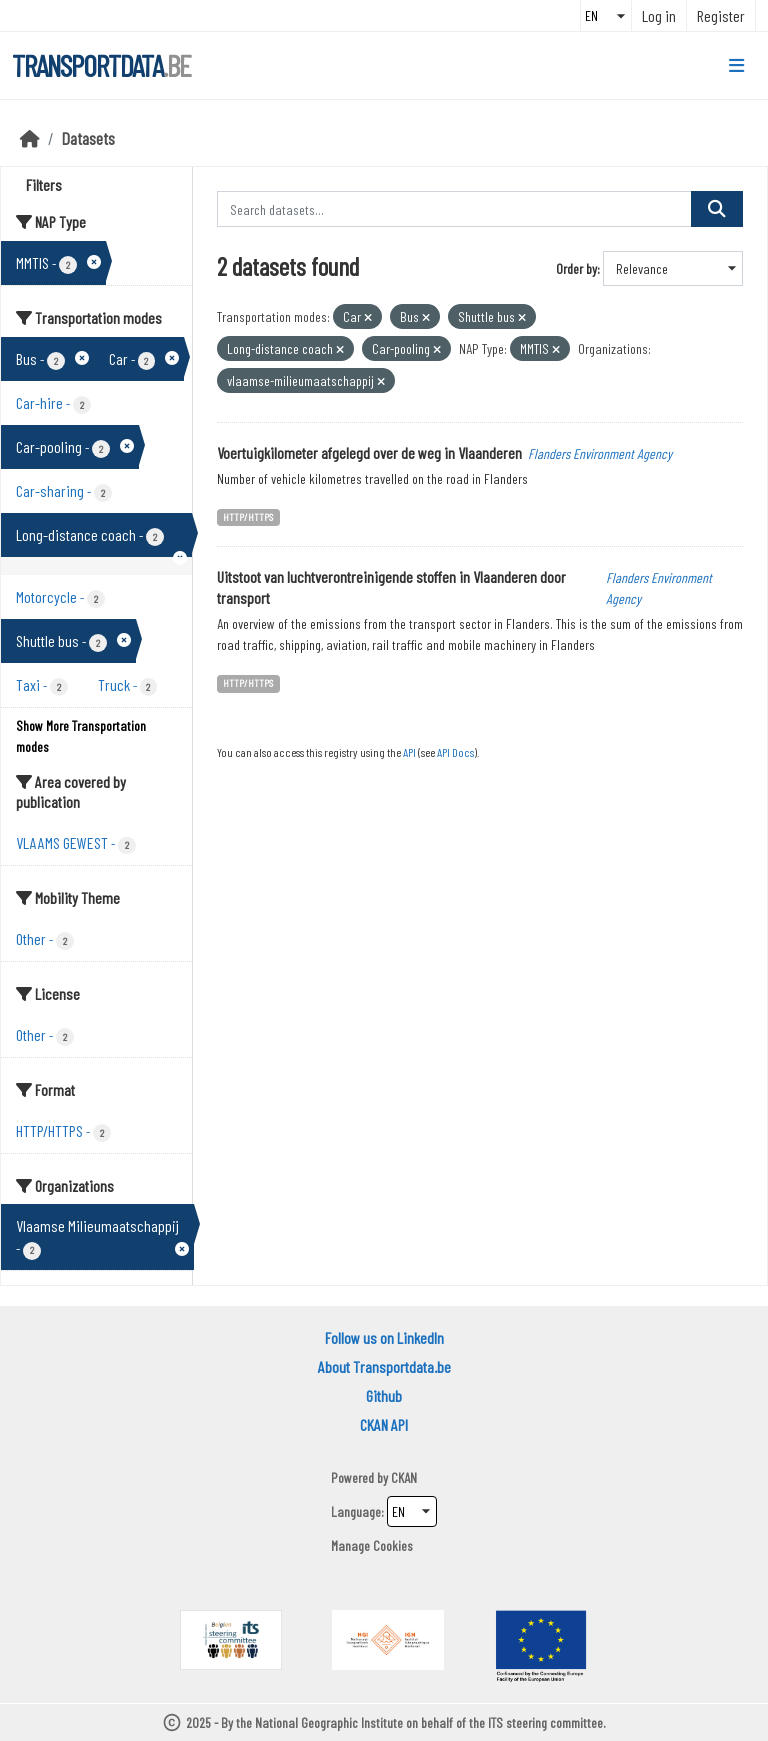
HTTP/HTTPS (248, 516)
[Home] (30, 138)
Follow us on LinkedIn (384, 1337)
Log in (659, 15)
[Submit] (717, 209)
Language (356, 1511)
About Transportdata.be (384, 1366)
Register (721, 15)
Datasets (88, 138)
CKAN (404, 1477)
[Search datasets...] (455, 209)
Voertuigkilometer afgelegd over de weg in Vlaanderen (369, 452)
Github (384, 1395)
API (409, 752)
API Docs (455, 752)
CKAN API (384, 1424)
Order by (576, 268)
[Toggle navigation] (736, 66)
